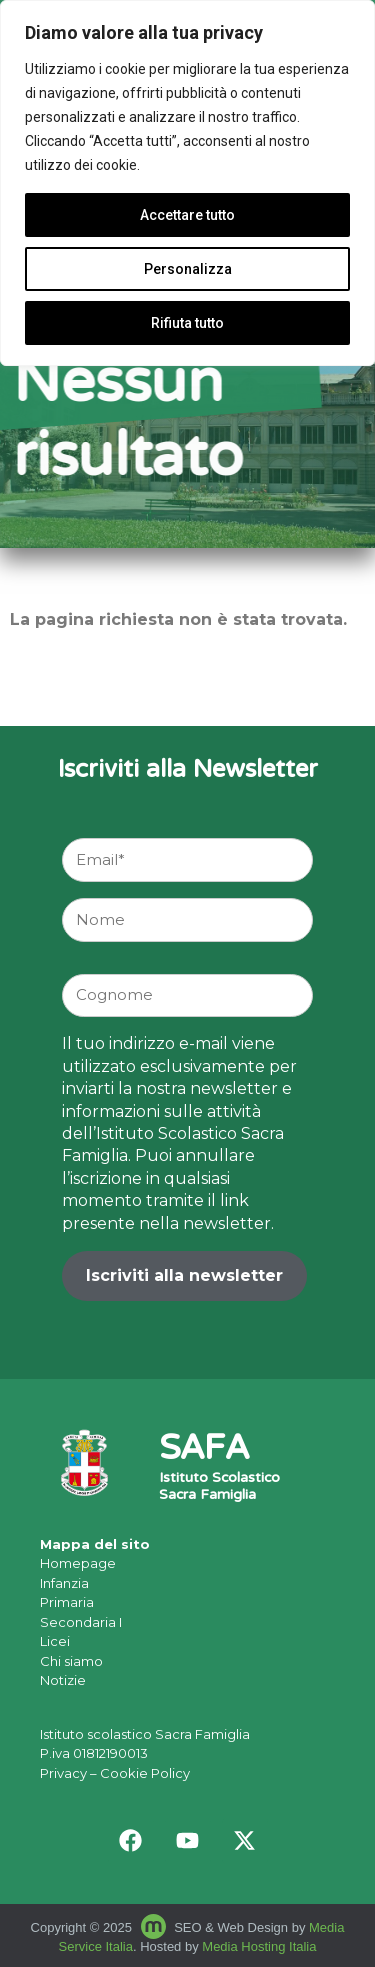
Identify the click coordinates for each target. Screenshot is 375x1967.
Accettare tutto (187, 215)
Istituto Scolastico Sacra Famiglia (219, 1487)
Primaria (67, 1602)
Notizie (63, 1680)
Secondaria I (81, 1622)
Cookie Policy (145, 1773)
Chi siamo (71, 1661)
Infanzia (64, 1583)
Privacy (63, 1773)
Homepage (78, 1563)
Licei (55, 1641)
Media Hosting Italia (259, 1946)
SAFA (204, 1450)
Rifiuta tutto (187, 323)
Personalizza (188, 269)
